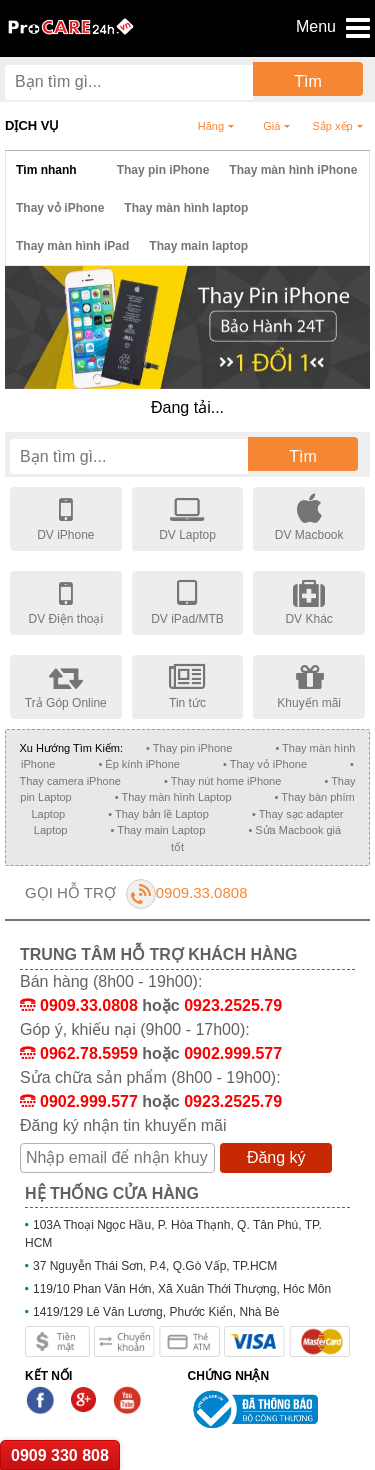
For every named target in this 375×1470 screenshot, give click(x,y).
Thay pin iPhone (163, 170)
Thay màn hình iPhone (293, 170)
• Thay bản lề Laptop (158, 814)
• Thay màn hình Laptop (173, 797)
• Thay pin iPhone (189, 748)
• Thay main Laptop (158, 830)
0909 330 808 (60, 1455)
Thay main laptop (198, 246)
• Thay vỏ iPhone (265, 764)
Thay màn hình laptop (186, 208)
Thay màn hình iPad (72, 246)
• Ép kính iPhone (139, 764)
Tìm (308, 81)
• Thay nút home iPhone (222, 781)
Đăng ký (276, 1157)
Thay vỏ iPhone (60, 208)
